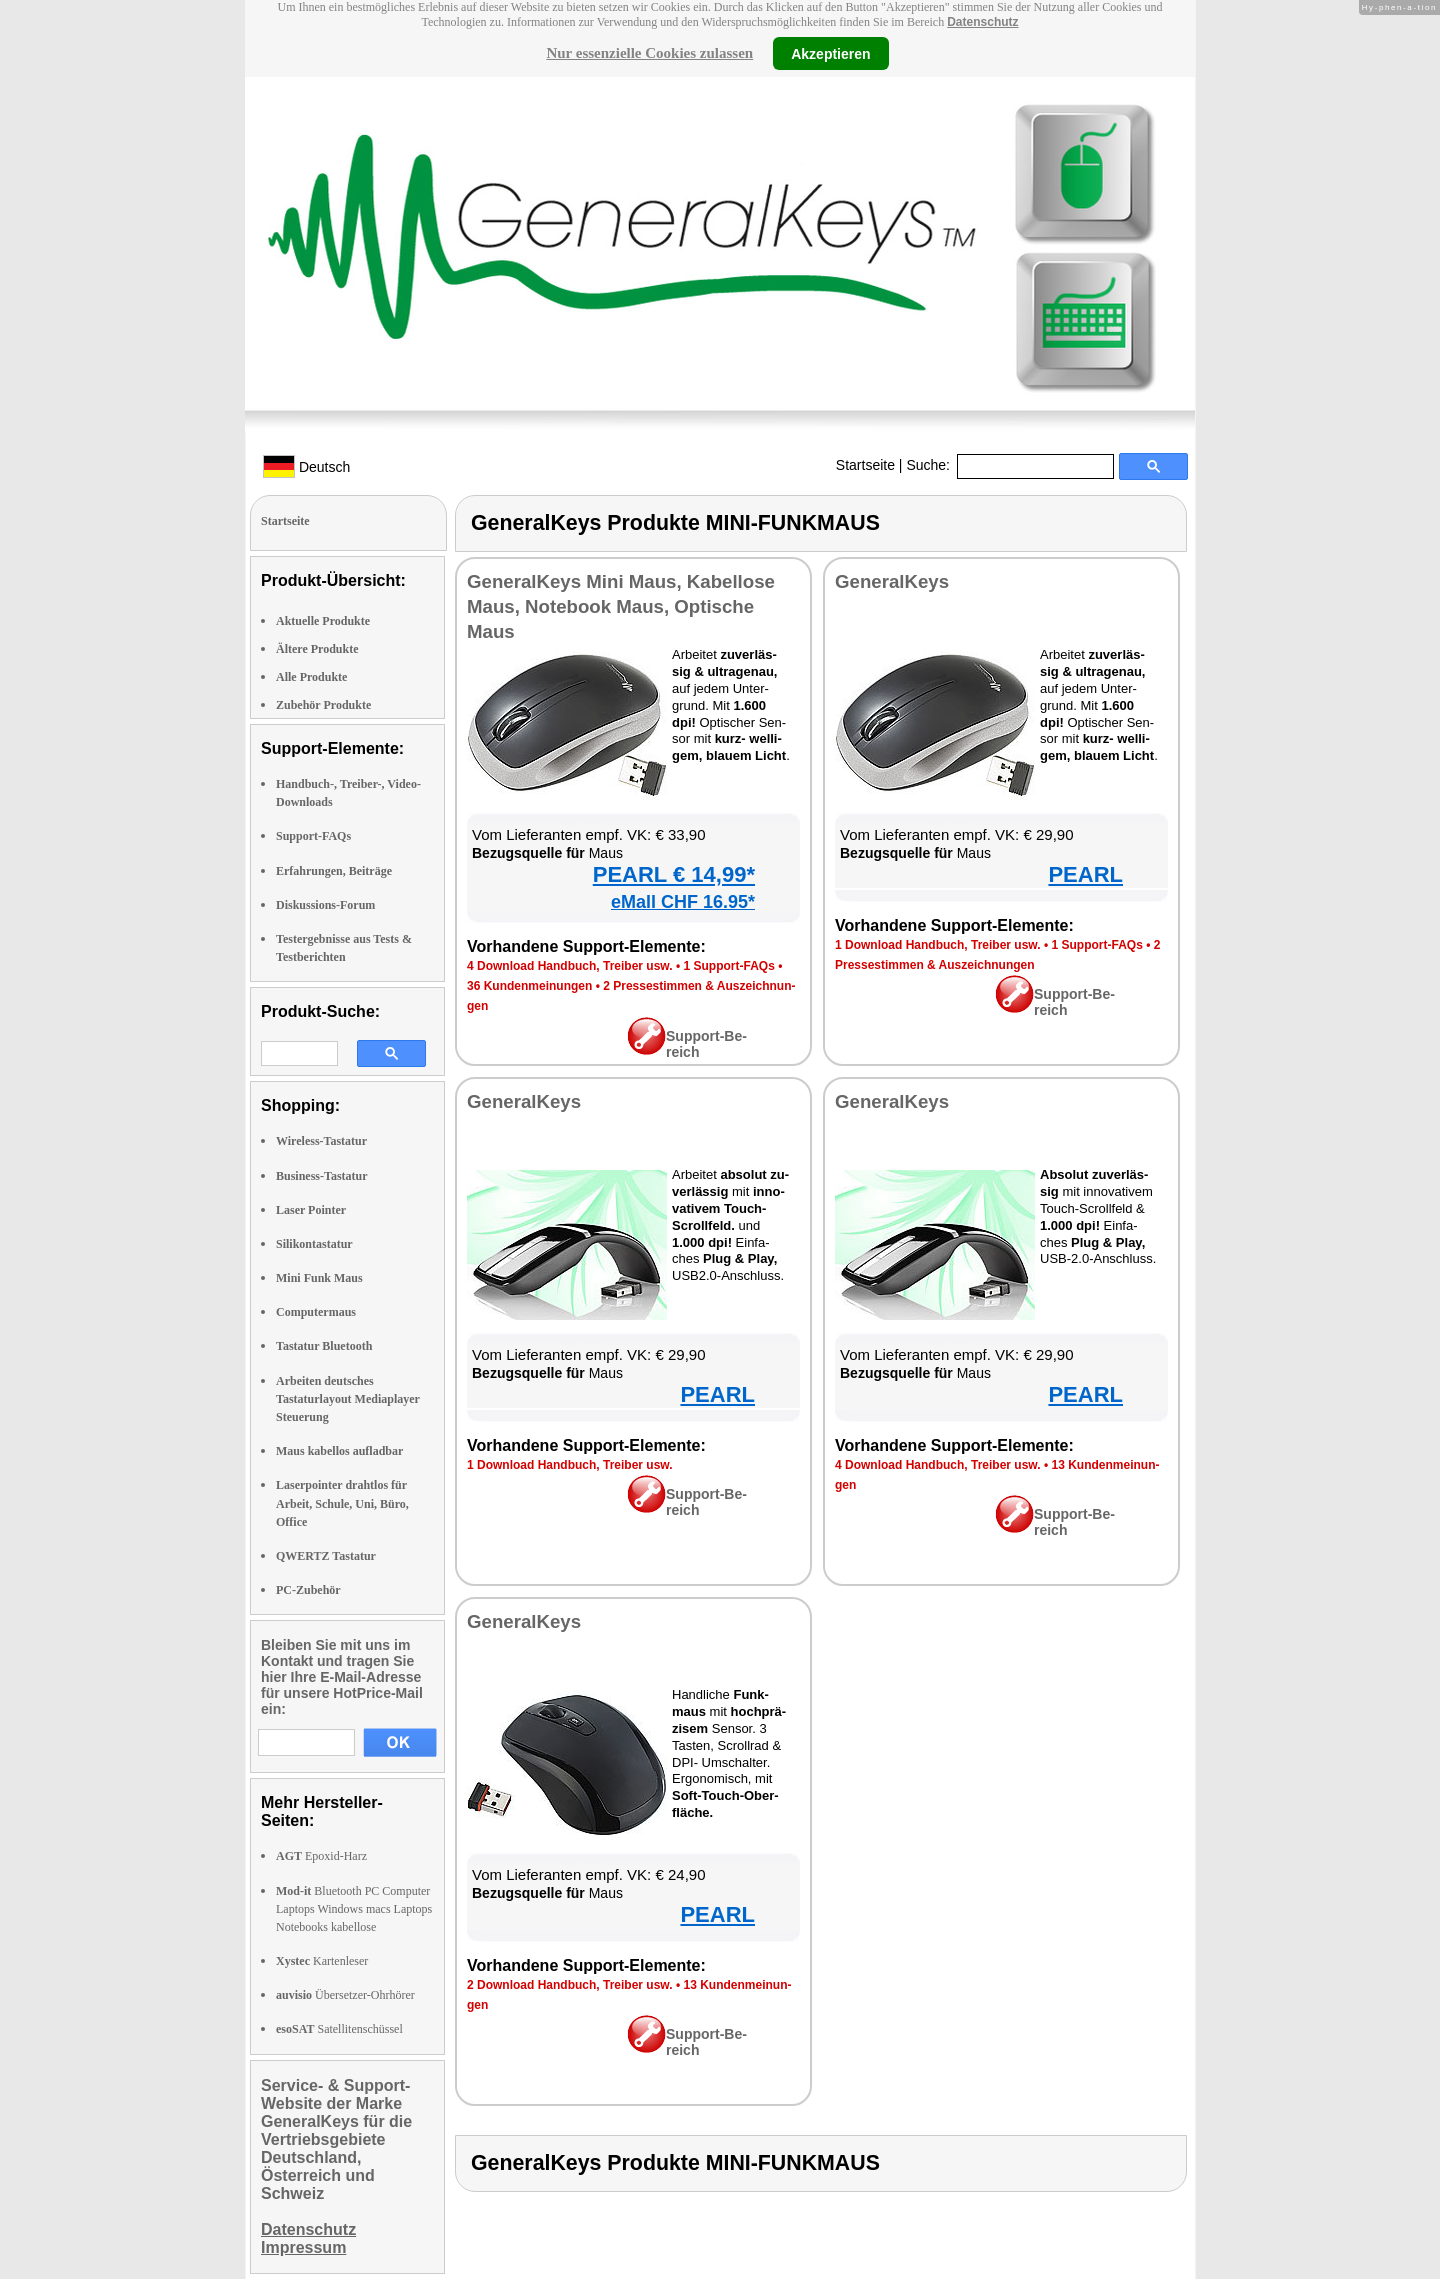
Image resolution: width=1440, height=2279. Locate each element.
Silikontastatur (314, 1244)
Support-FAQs (313, 836)
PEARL (1085, 874)
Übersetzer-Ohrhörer (345, 1995)
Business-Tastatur (322, 1176)
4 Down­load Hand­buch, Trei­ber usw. (570, 966)
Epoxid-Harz (321, 1856)
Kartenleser (322, 1961)
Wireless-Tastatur (321, 1141)
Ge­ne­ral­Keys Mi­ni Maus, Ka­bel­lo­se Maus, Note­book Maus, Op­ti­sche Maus (621, 606)
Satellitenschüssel (339, 2029)
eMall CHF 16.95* (683, 902)
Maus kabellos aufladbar (339, 1451)
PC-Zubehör (308, 1590)
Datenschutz (982, 22)
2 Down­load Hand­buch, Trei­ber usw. (570, 1985)
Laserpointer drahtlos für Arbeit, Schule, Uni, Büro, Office (342, 1503)
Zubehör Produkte (323, 705)
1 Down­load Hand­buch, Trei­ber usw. (938, 945)
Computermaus (316, 1312)
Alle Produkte (311, 677)
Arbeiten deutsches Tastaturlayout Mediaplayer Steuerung (348, 1399)
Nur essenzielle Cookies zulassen (649, 53)
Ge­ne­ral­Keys (892, 581)
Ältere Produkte (317, 649)
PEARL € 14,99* (674, 874)
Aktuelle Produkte (323, 621)
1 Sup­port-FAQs (728, 966)
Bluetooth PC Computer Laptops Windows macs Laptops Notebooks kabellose (354, 1909)
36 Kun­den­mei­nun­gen (529, 986)
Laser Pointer (311, 1210)
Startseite (865, 465)
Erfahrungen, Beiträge (334, 871)
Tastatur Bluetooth (324, 1346)
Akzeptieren (830, 53)
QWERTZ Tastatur (326, 1556)
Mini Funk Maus (319, 1278)
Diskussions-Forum (325, 905)
